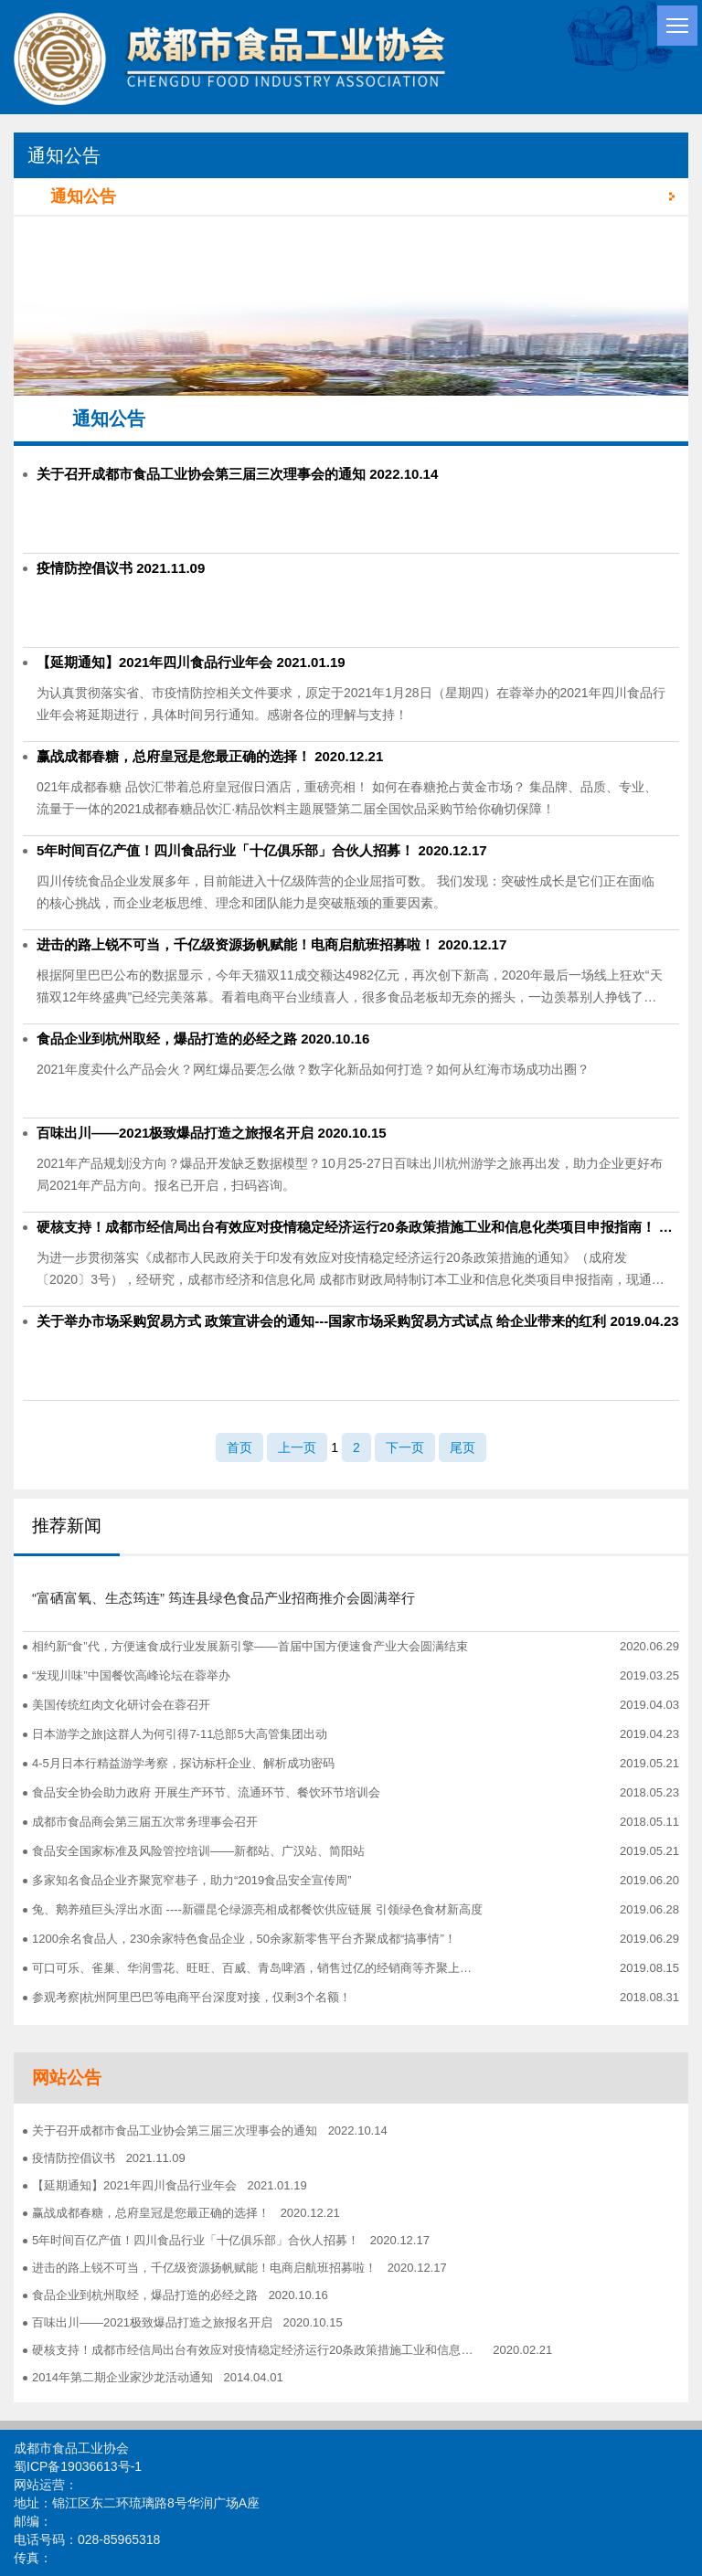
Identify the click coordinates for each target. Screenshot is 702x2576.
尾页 (462, 1447)
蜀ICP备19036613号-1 (78, 2466)
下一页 (405, 1447)
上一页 (297, 1447)
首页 (239, 1447)
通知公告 (362, 196)
